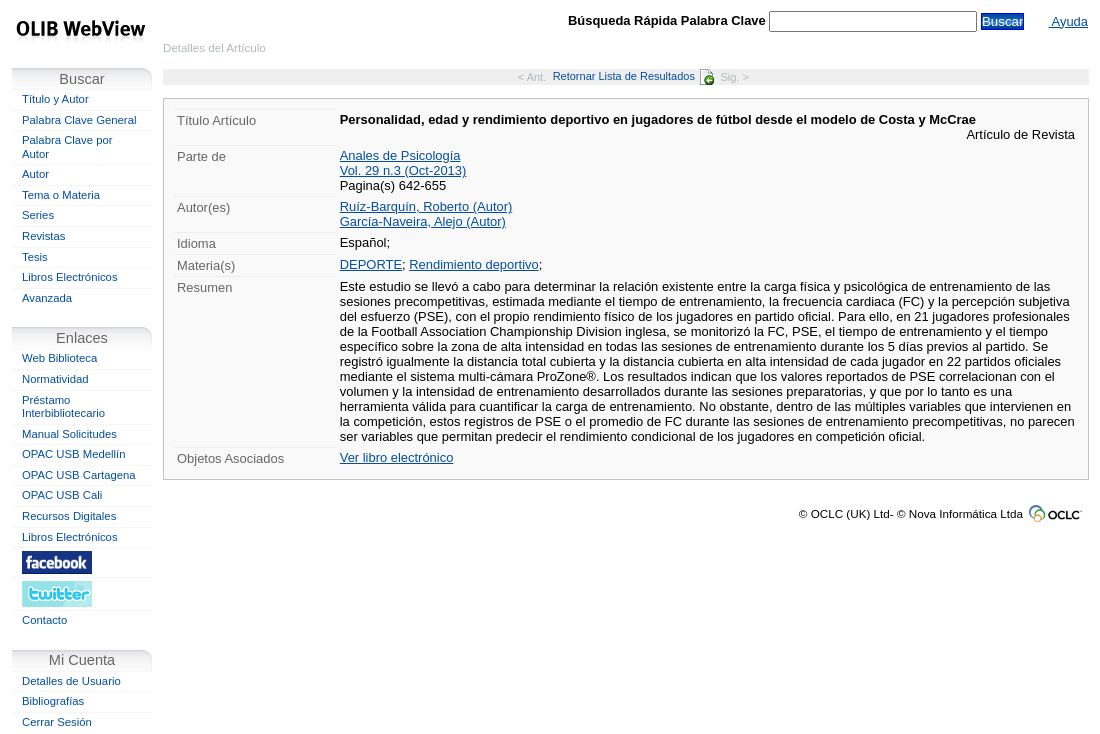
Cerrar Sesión (57, 722)
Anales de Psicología (400, 155)
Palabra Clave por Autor (67, 147)
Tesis (35, 257)
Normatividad (55, 379)
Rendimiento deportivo (473, 264)
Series (38, 215)
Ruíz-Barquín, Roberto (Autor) (426, 206)
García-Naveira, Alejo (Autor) (423, 221)
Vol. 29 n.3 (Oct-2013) (403, 170)
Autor (35, 174)
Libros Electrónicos (70, 277)
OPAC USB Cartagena (79, 475)
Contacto (44, 620)
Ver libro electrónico (397, 457)
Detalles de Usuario (71, 681)
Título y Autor (55, 99)
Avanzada (47, 298)
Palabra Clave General (79, 120)
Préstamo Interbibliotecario (63, 407)
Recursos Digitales (69, 516)
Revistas (43, 236)
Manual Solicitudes (69, 434)
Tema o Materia (61, 195)
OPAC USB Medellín (74, 454)
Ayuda (1068, 21)
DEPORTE (371, 264)
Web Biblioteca (59, 358)
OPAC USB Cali (62, 495)
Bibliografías (53, 701)
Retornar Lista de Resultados (633, 76)
